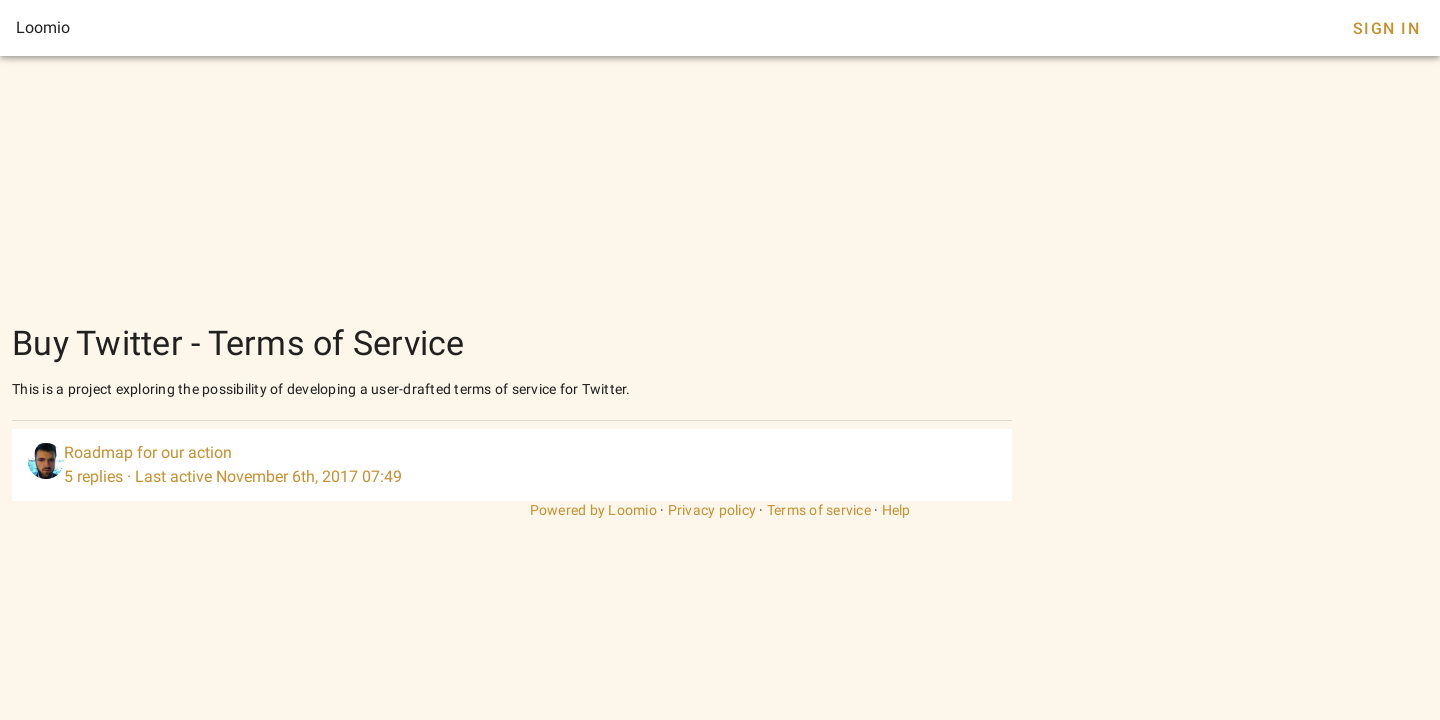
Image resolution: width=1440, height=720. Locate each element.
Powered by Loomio (593, 510)
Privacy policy (712, 510)
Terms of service (819, 510)
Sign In (1386, 28)
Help (896, 510)
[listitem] (512, 465)
